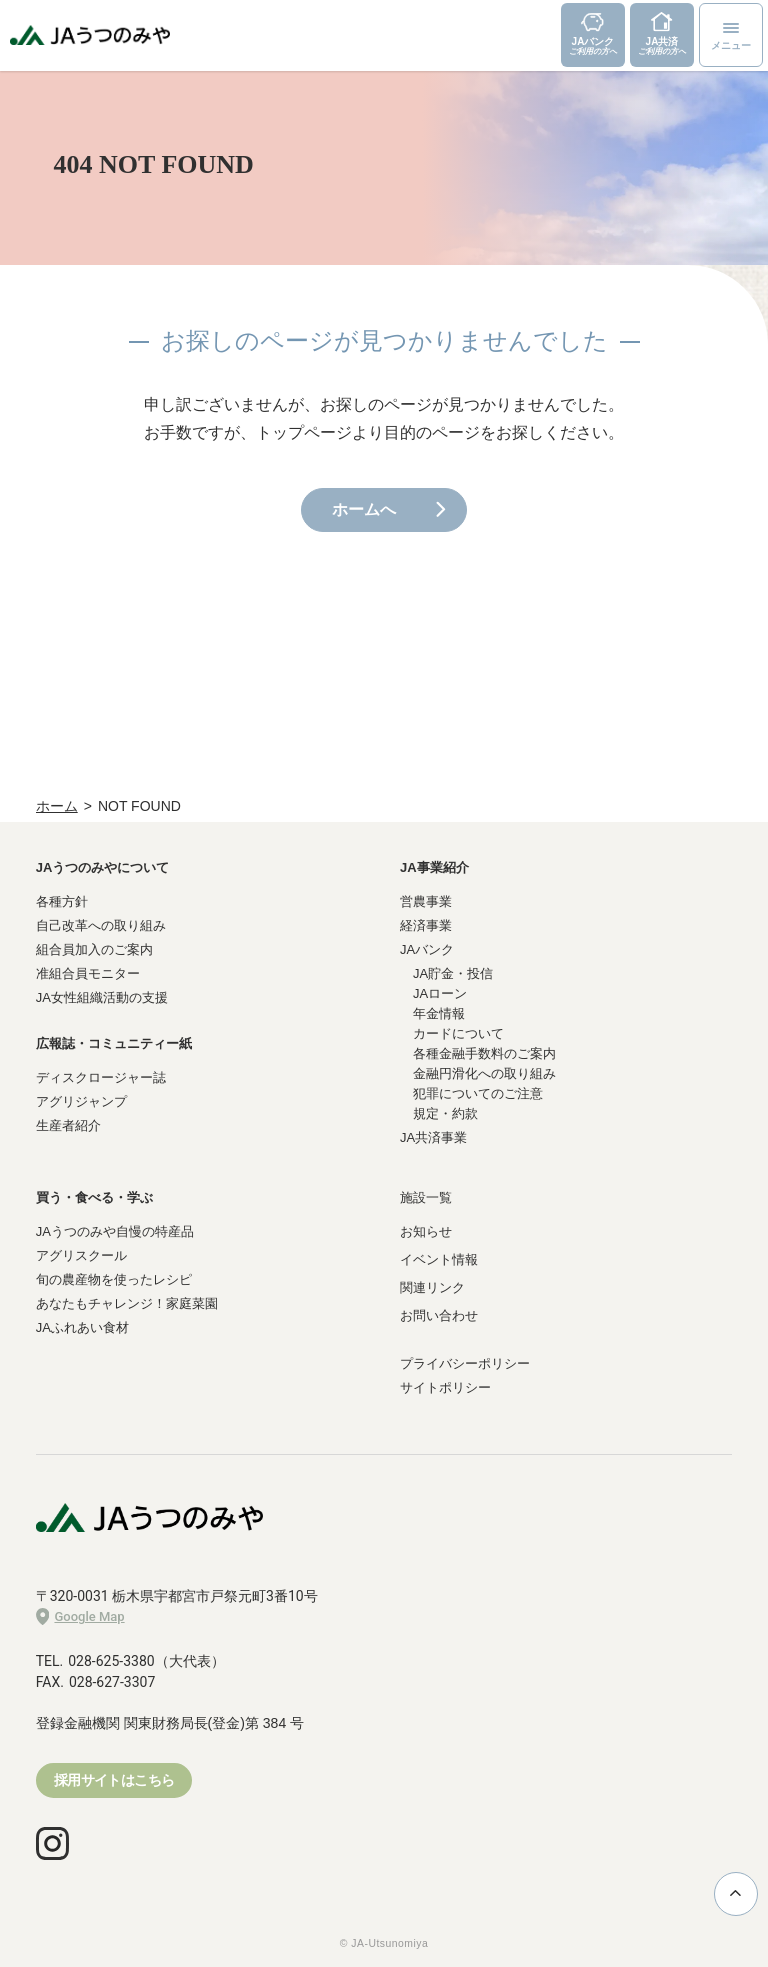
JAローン (440, 993)
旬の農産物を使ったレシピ (114, 1279)
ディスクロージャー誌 (101, 1077)
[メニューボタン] (731, 35)
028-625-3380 (111, 1661)
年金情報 (439, 1013)
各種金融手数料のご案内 (484, 1053)
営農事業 (426, 901)
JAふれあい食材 (82, 1327)
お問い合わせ (439, 1315)
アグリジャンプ (81, 1101)
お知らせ (426, 1231)
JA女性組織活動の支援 (102, 997)
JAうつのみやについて (103, 867)
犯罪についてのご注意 (478, 1093)
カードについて (458, 1033)
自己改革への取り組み (101, 925)
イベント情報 (439, 1259)
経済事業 (426, 925)
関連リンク (432, 1287)
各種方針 (62, 901)
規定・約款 (445, 1113)
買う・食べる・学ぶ (94, 1197)
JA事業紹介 (434, 867)
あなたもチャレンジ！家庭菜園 (127, 1303)
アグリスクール (81, 1255)
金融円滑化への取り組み (484, 1073)
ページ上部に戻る (735, 1893)
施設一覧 (426, 1197)
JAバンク (427, 949)
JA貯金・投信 (453, 973)
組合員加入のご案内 (94, 949)
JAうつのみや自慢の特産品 (115, 1231)
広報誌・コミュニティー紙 (114, 1043)
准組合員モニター (88, 973)
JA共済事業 (433, 1137)
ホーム (57, 806)
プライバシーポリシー (465, 1363)
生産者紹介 (68, 1125)
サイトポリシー (445, 1387)
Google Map (80, 1617)
